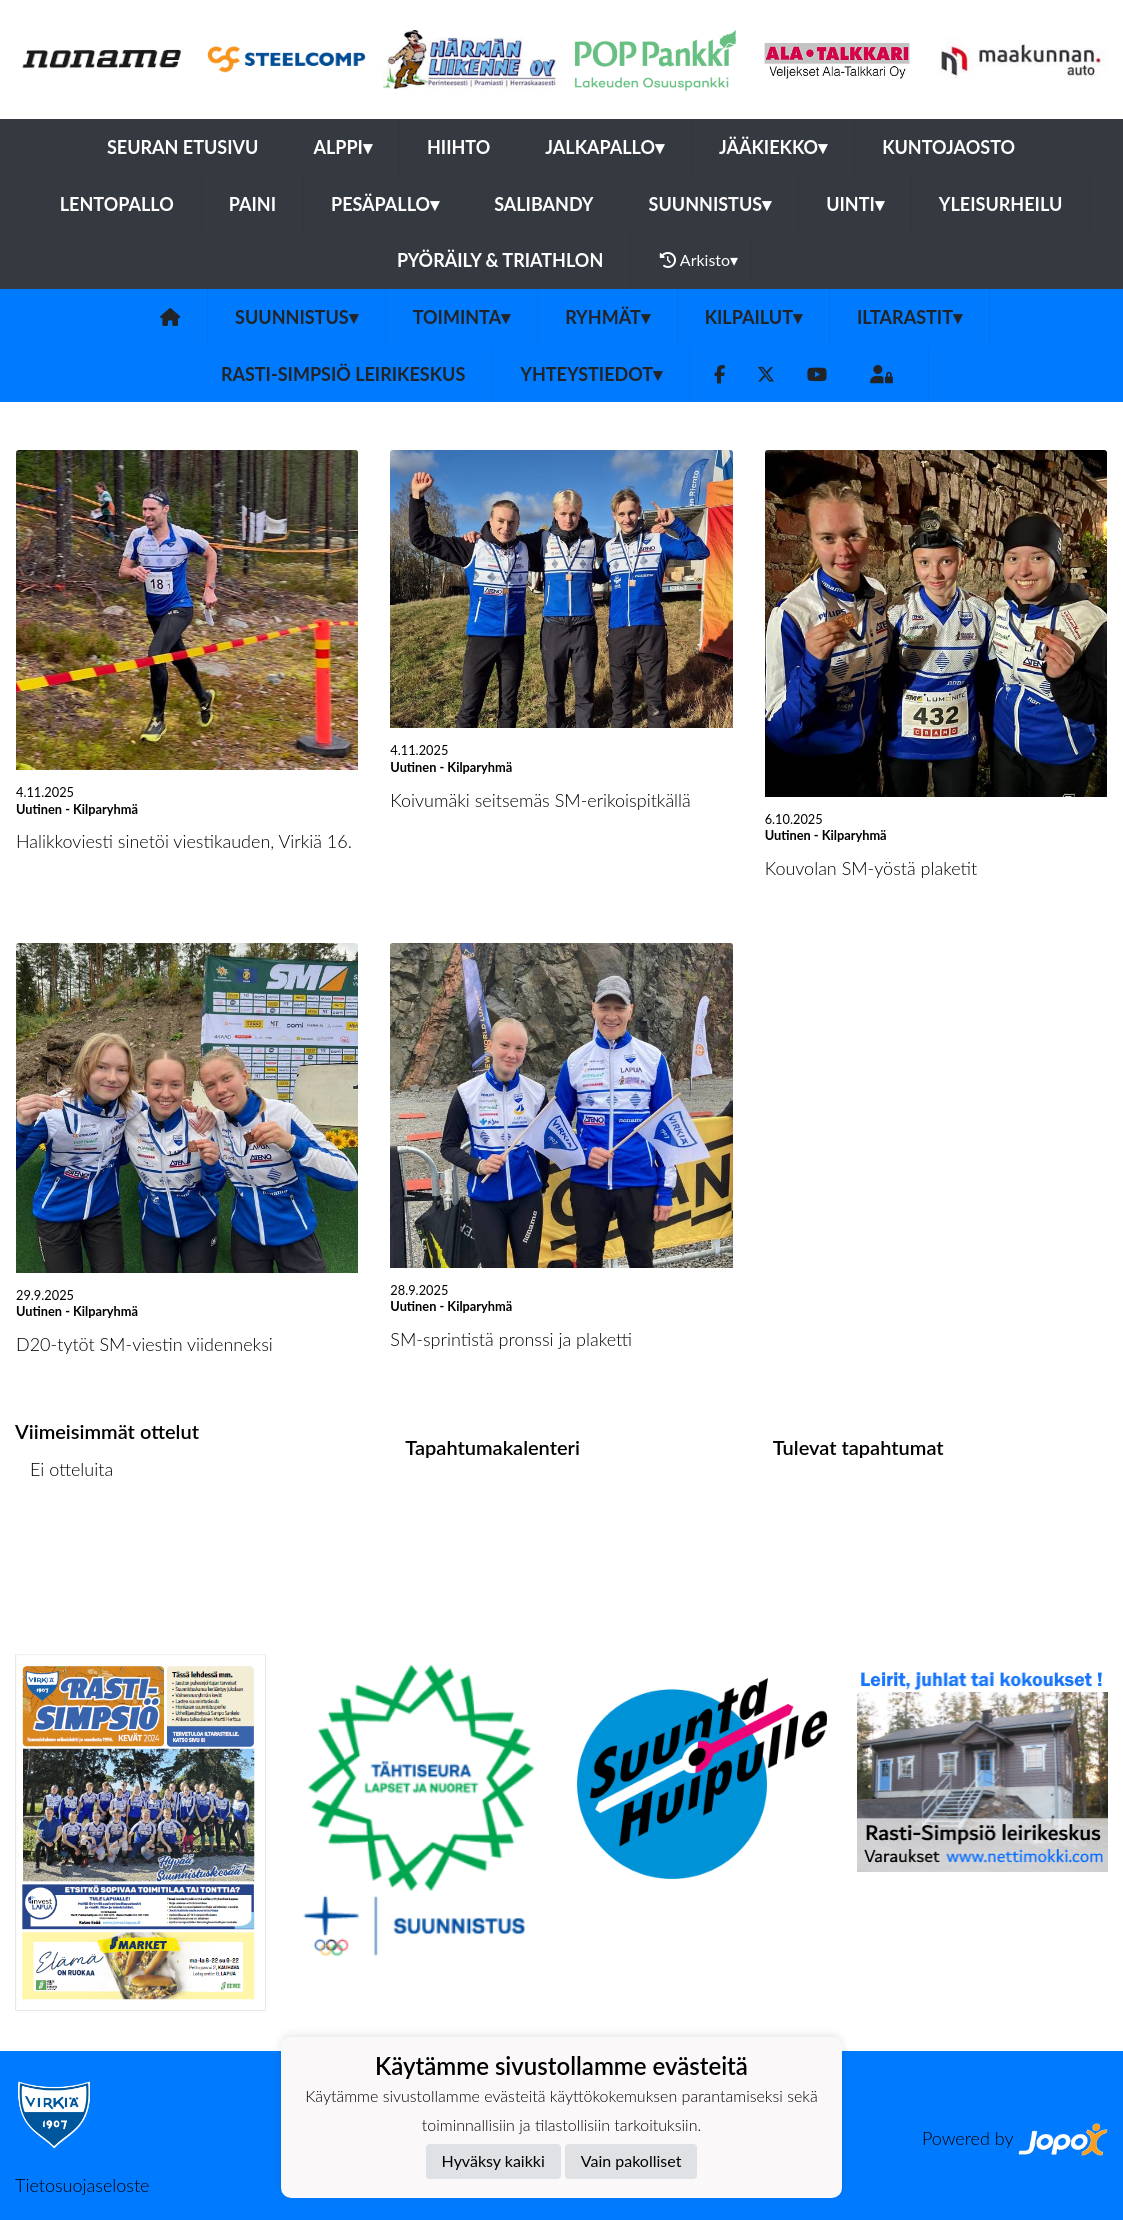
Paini (252, 204)
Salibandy (543, 204)
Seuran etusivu (183, 147)
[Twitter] (766, 374)
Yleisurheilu (1000, 204)
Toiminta (462, 317)
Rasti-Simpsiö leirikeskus (343, 374)
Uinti (855, 204)
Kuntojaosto (948, 147)
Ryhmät (607, 317)
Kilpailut (753, 317)
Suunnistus (710, 204)
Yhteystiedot (591, 374)
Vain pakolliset (631, 2160)
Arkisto (699, 260)
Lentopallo (117, 204)
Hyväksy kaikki (493, 2160)
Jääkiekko (773, 147)
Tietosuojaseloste (82, 2185)
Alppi (342, 147)
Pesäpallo (385, 204)
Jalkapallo (604, 147)
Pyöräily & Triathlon (500, 260)
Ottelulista (64, 1546)
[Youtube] (817, 374)
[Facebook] (719, 374)
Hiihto (458, 147)
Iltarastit (909, 317)
